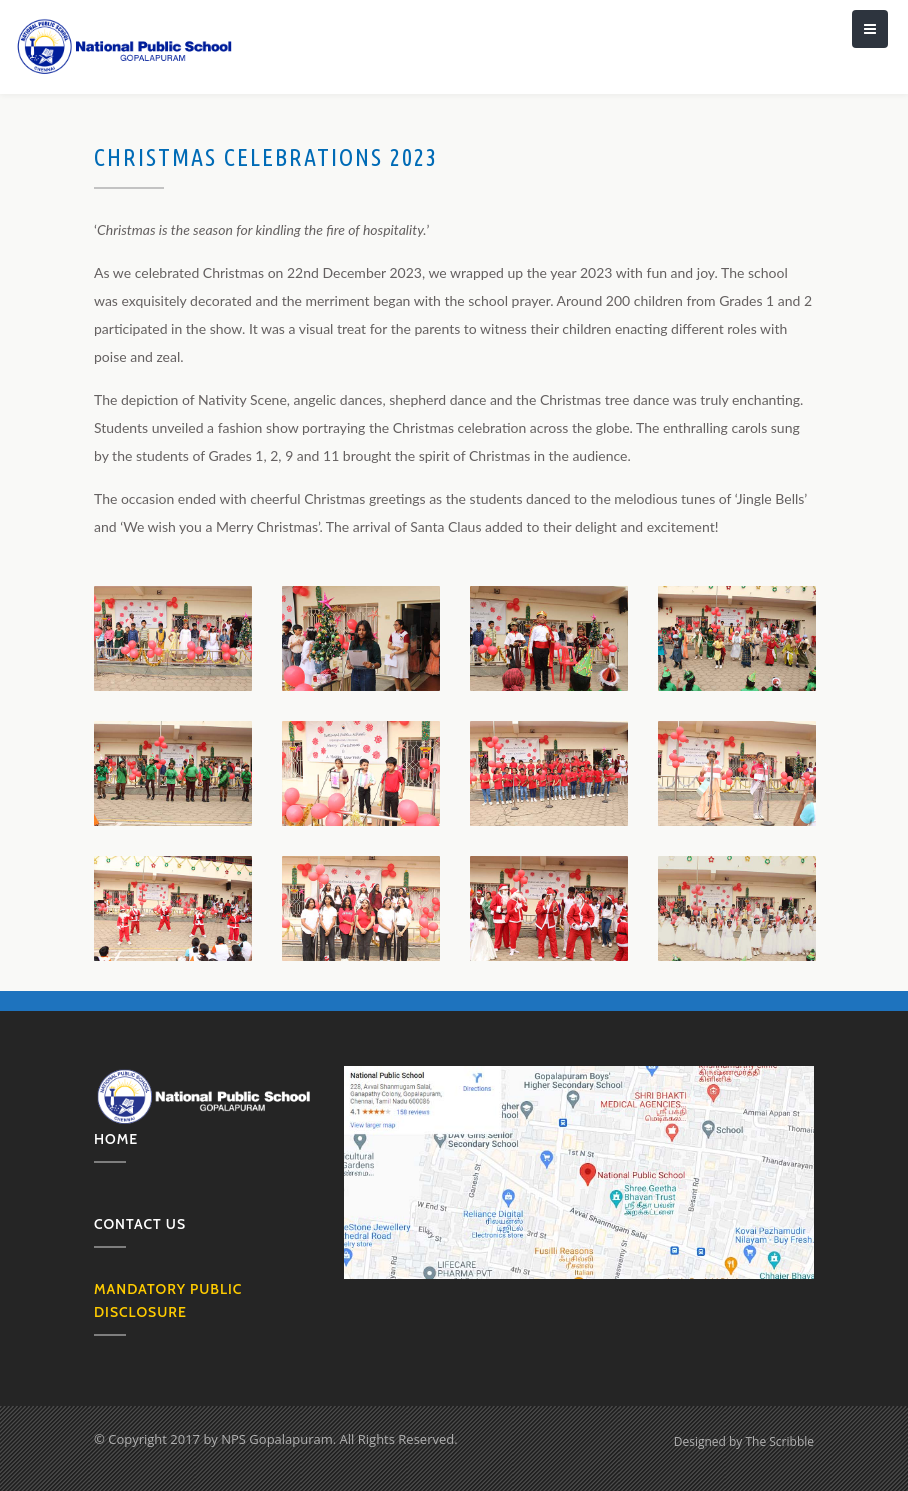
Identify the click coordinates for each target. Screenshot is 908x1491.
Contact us (140, 1224)
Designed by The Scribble (744, 1441)
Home (116, 1139)
